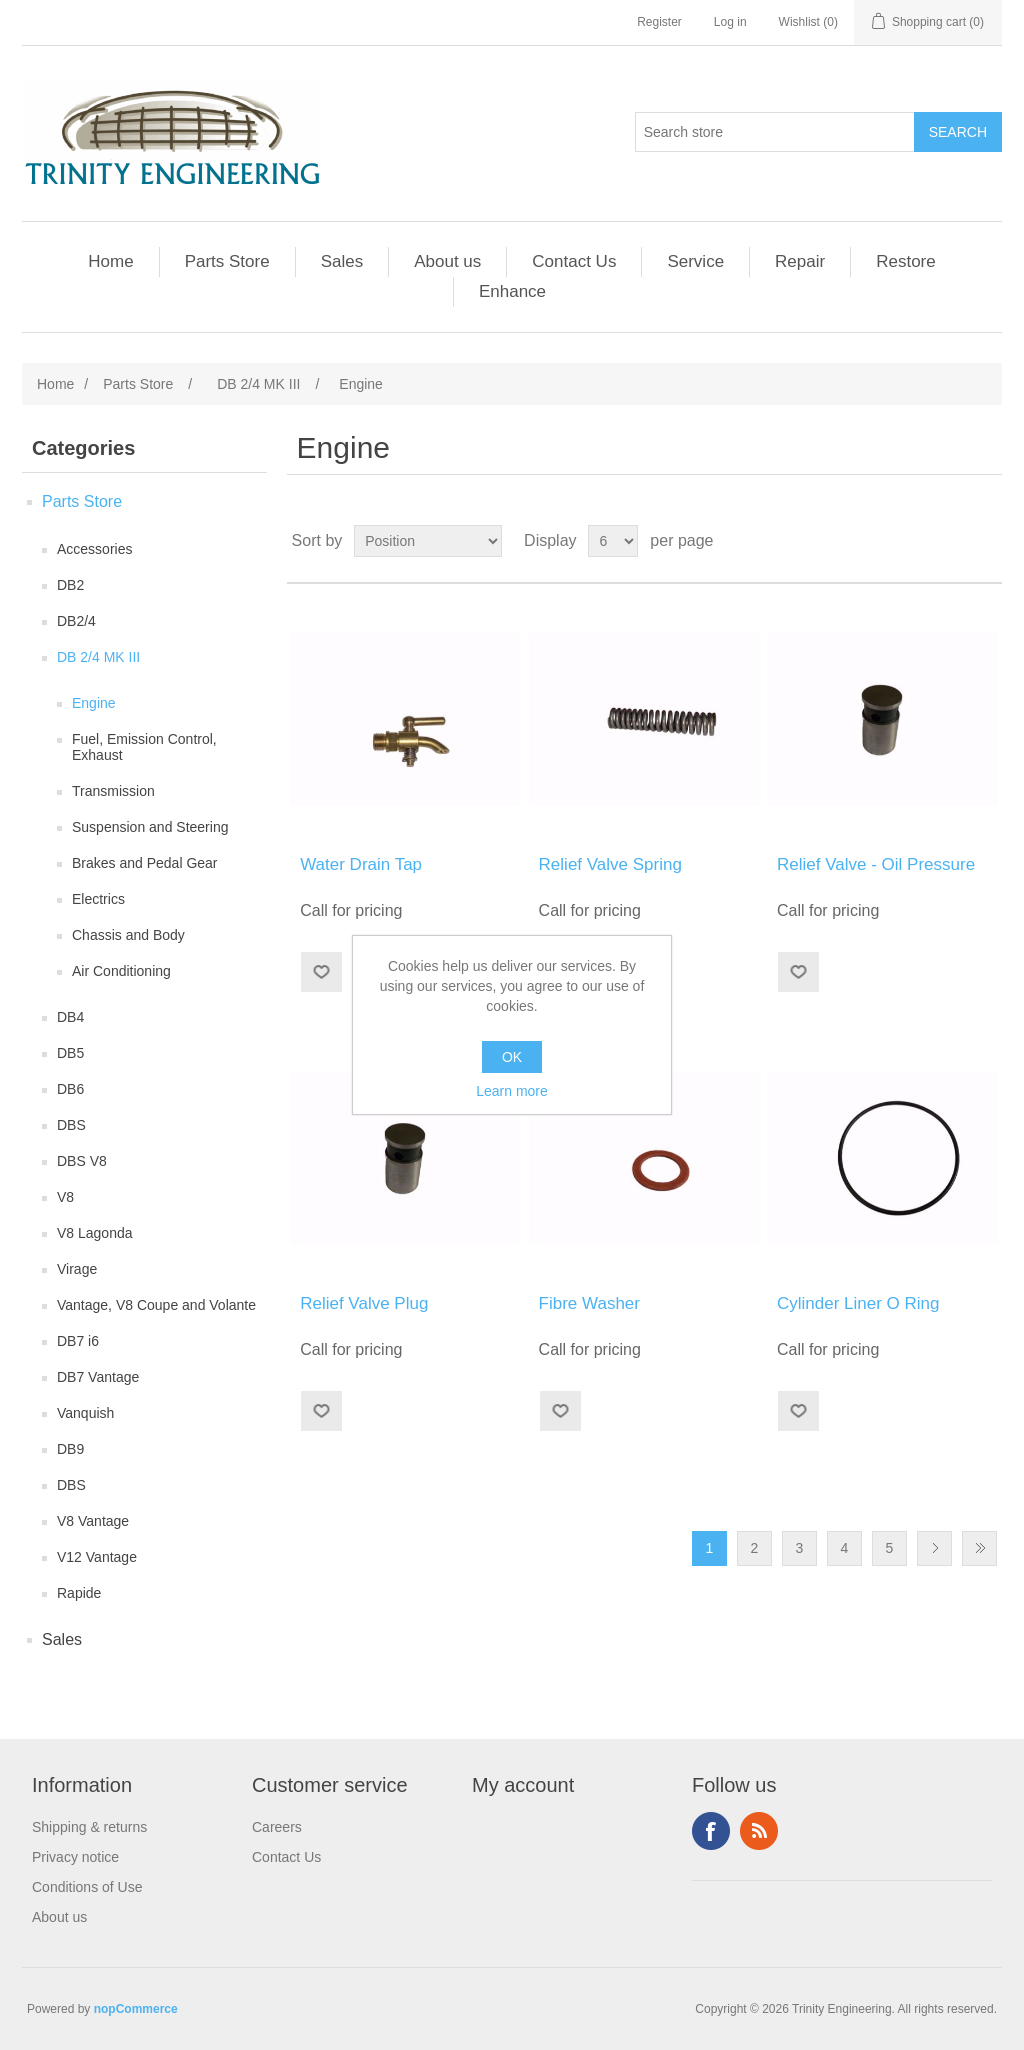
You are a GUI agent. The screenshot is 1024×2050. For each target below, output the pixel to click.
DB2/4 (76, 621)
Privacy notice (75, 1857)
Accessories (94, 549)
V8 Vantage (93, 1521)
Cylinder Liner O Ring (858, 1303)
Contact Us (574, 261)
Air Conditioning (121, 971)
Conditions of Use (87, 1887)
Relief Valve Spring (610, 864)
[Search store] (775, 132)
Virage (77, 1269)
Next (934, 1548)
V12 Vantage (97, 1557)
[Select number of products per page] (613, 541)
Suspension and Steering (150, 827)
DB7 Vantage (98, 1377)
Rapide (79, 1593)
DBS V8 (82, 1161)
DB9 (70, 1449)
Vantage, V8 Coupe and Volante (156, 1305)
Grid (949, 541)
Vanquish (85, 1413)
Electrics (98, 899)
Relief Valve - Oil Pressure (876, 864)
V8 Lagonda (95, 1233)
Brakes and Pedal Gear (145, 863)
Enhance (512, 291)
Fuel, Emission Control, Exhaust (144, 747)
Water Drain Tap (361, 864)
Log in (730, 22)
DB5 (70, 1053)
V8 (65, 1197)
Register (659, 22)
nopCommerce (136, 2009)
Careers (277, 1827)
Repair (800, 261)
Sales (342, 261)
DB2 (70, 585)
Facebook (711, 1831)
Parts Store (227, 261)
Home (110, 261)
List (985, 541)
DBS (71, 1125)
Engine (94, 703)
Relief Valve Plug (364, 1303)
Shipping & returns (89, 1827)
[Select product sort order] (428, 541)
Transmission (113, 791)
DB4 (70, 1017)
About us (447, 261)
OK (512, 1057)
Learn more (512, 1091)
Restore (906, 261)
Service (695, 261)
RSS (759, 1831)
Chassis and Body (128, 935)
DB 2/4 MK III (98, 657)
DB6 (70, 1089)
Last (979, 1548)
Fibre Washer (589, 1303)
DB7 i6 (78, 1341)
